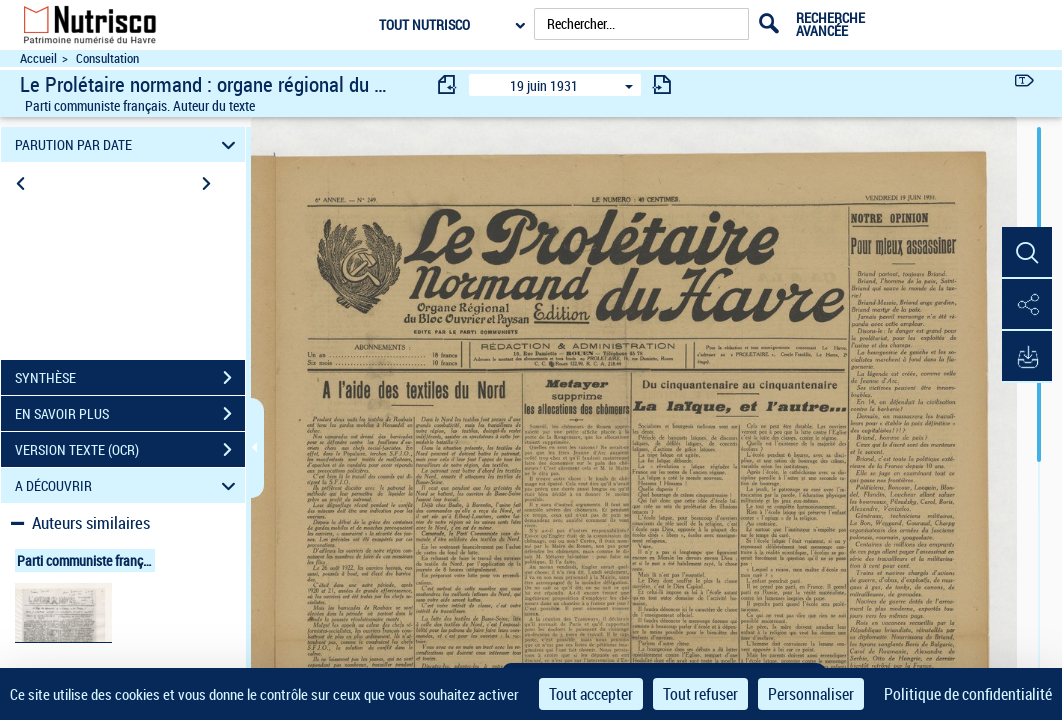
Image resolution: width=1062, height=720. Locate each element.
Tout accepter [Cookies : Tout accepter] (591, 694)
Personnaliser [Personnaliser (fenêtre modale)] (811, 694)
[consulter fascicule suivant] (662, 84)
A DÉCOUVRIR (128, 485)
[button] (1027, 253)
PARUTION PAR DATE (128, 144)
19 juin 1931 (544, 85)
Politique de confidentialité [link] (968, 694)
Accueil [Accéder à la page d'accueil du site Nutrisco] (38, 58)
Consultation (107, 58)
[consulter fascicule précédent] (448, 84)
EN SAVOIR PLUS (130, 414)
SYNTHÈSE (130, 378)
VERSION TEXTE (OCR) (130, 450)
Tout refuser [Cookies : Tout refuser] (700, 694)
